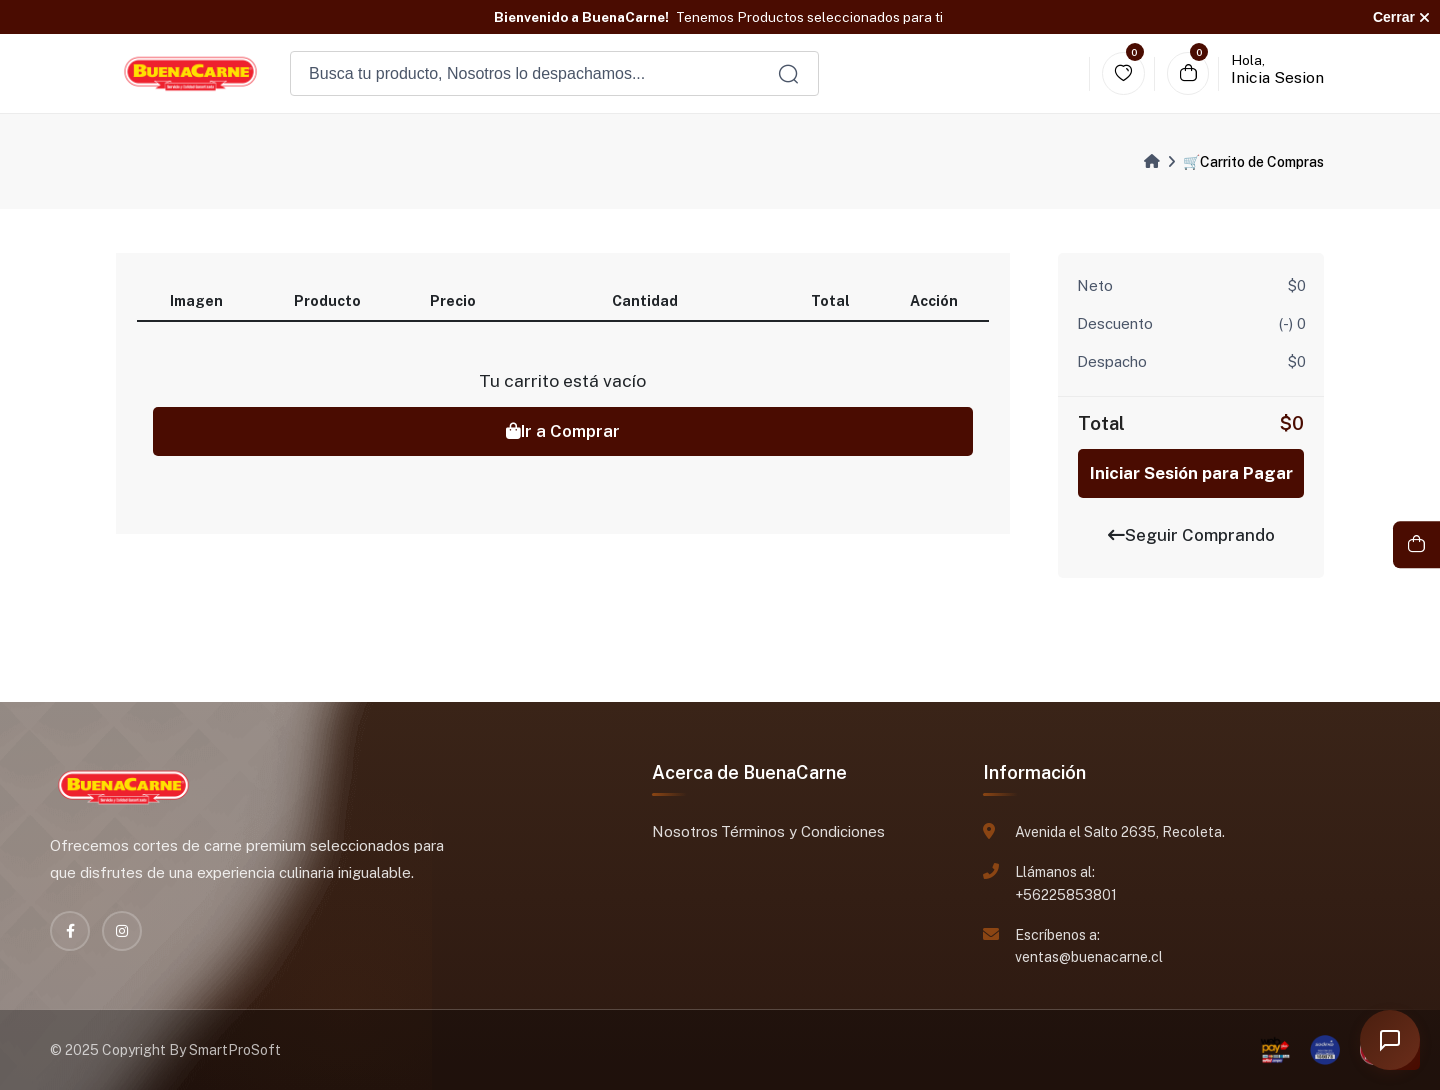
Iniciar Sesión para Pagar (1191, 473)
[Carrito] (1188, 73)
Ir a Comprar (563, 431)
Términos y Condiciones (803, 831)
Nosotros (685, 831)
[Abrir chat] (1390, 1040)
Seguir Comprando (1191, 535)
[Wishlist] (1123, 73)
